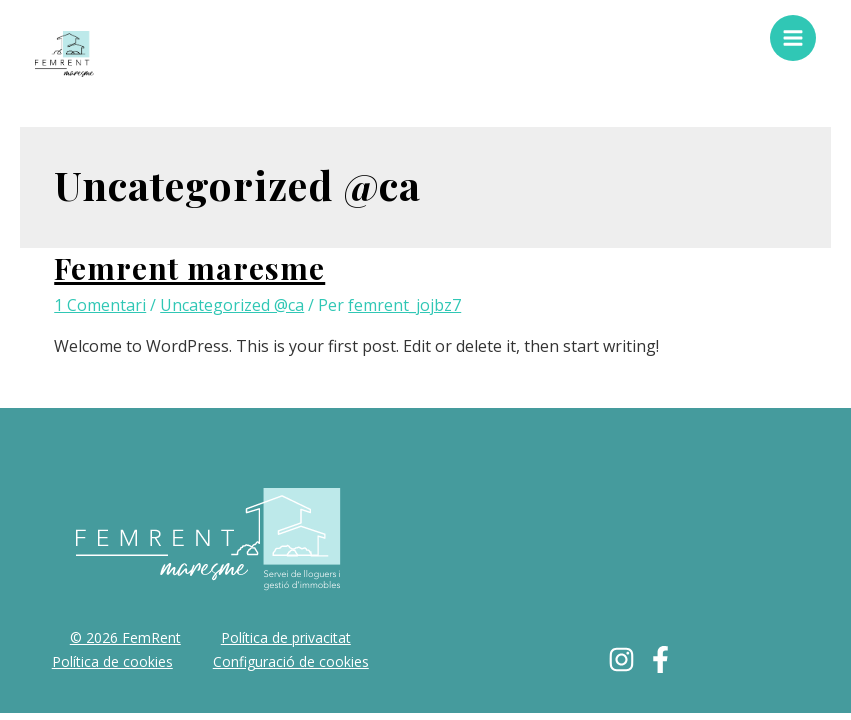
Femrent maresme (189, 268)
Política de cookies (112, 661)
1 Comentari (100, 305)
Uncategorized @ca (232, 305)
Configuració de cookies (291, 661)
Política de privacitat (286, 637)
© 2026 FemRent (125, 637)
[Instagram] (621, 659)
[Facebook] (660, 659)
